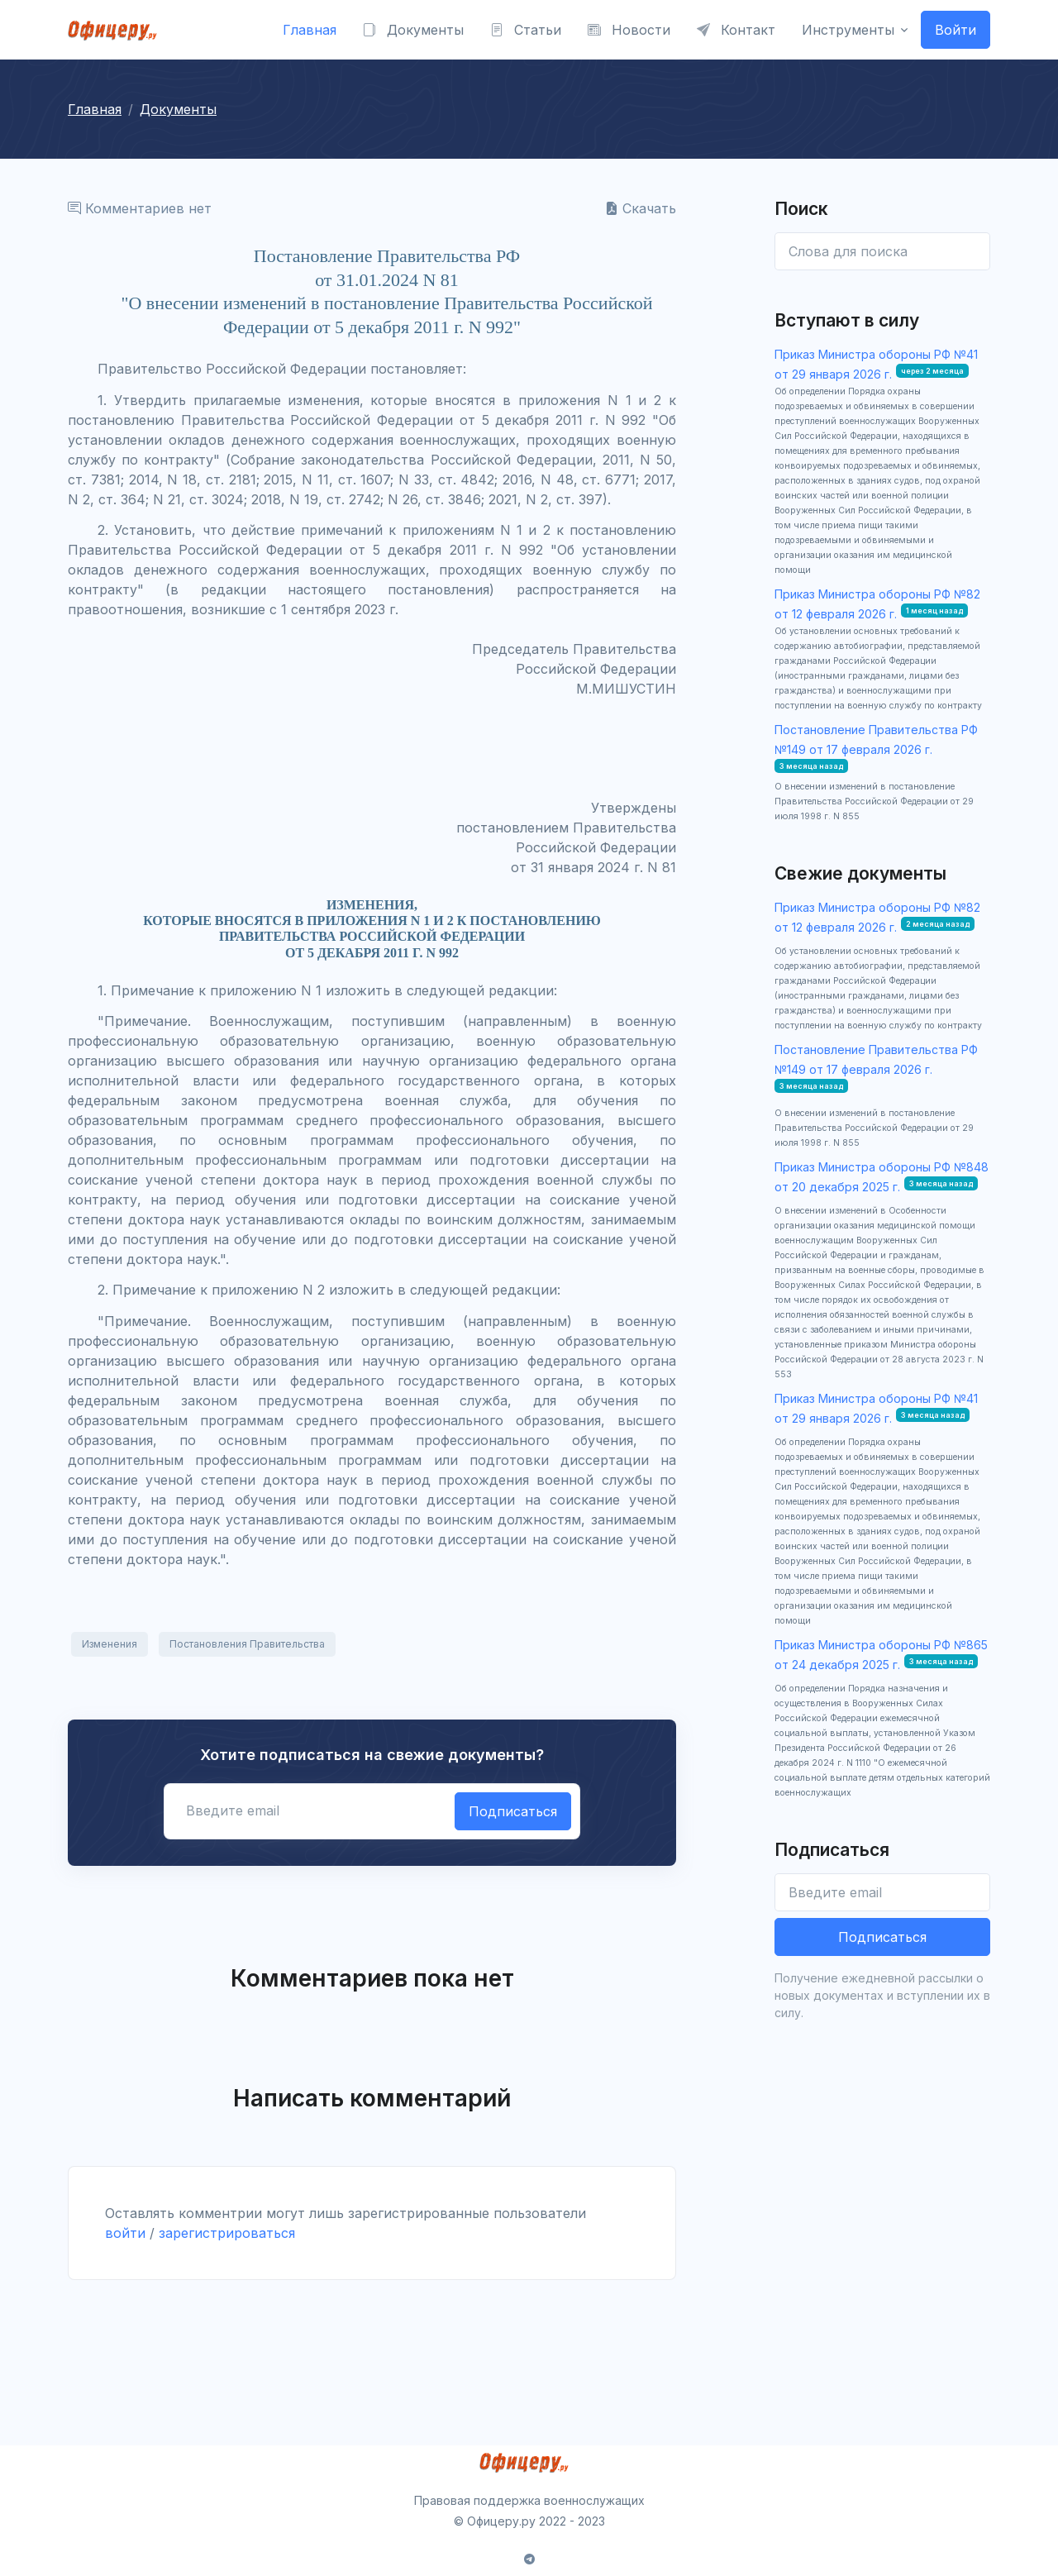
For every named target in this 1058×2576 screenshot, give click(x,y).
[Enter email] (882, 251)
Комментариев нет (140, 208)
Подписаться (513, 1811)
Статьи (525, 30)
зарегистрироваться (227, 2233)
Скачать (640, 208)
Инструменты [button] (848, 29)
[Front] (117, 29)
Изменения (109, 1644)
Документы (413, 30)
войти (125, 2233)
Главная (309, 29)
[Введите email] (882, 1892)
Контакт (736, 30)
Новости (629, 30)
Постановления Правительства (247, 1644)
